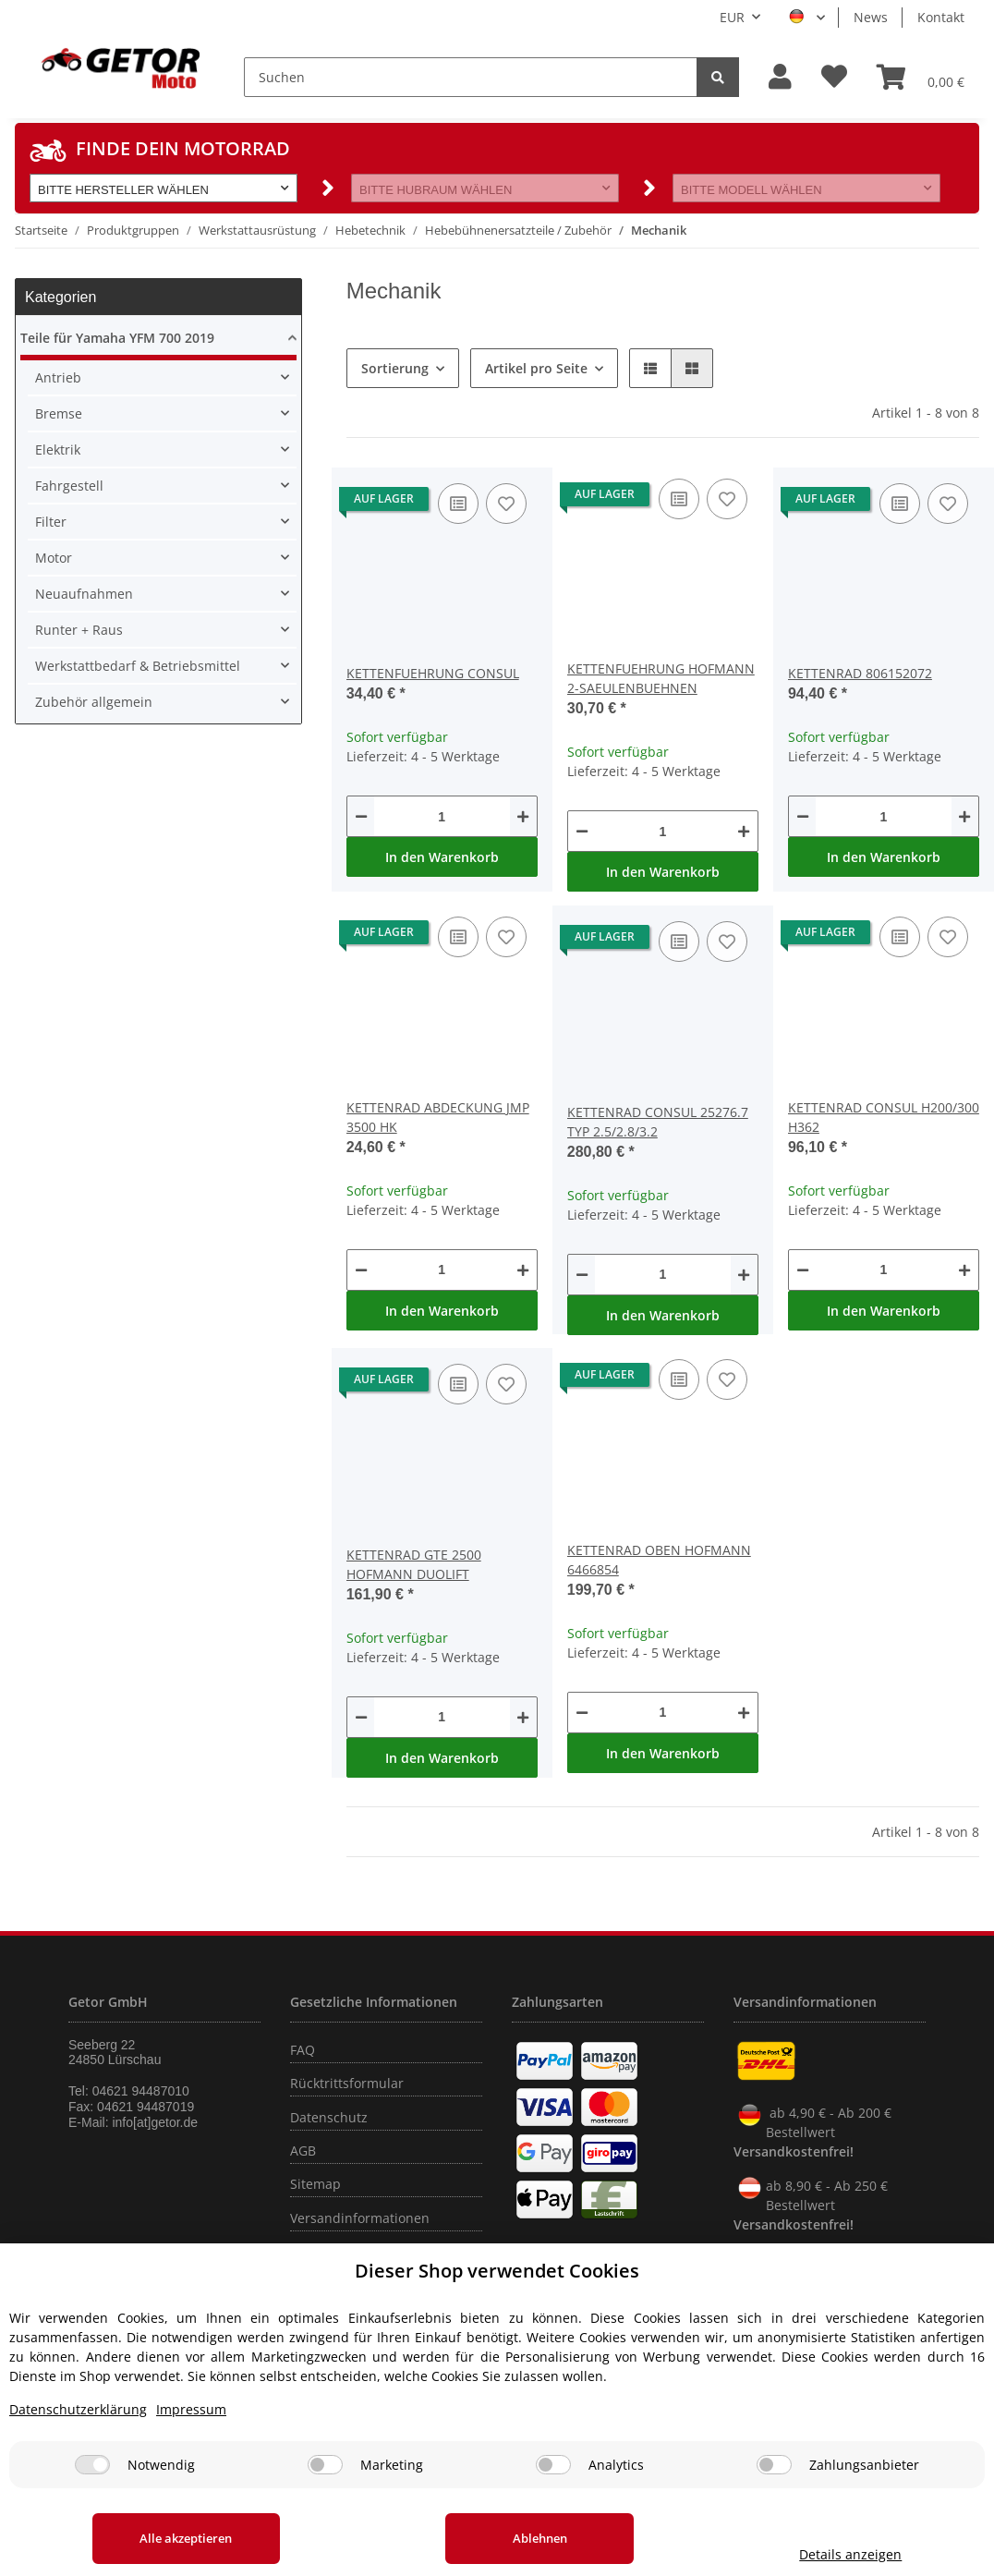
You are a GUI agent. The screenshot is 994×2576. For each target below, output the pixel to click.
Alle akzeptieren (185, 2538)
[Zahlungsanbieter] (774, 2464)
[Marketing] (325, 2464)
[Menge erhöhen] (523, 816)
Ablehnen (538, 2538)
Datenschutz (329, 2117)
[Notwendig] (92, 2464)
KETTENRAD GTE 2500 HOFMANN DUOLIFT (413, 1564)
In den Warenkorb (442, 857)
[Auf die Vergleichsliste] (458, 503)
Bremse (58, 413)
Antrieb (58, 377)
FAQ (302, 2050)
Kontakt (940, 17)
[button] (780, 77)
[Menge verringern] (361, 816)
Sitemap (315, 2184)
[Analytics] (553, 2464)
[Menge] (442, 816)
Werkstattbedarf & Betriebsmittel (137, 665)
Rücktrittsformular (347, 2083)
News (871, 17)
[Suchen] (470, 77)
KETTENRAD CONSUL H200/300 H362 (883, 1117)
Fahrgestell (69, 485)
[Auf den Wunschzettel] (506, 503)
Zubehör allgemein (93, 702)
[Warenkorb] (920, 76)
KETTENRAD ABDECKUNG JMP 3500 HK (437, 1117)
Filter (51, 521)
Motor (53, 557)
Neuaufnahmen (84, 593)
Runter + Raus (79, 629)
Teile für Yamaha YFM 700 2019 (117, 337)
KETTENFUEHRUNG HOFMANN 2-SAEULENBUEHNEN (661, 678)
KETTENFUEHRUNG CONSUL (432, 673)
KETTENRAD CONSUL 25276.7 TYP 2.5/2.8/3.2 (657, 1121)
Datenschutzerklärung (78, 2409)
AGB (303, 2150)
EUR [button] (732, 17)
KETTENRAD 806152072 (860, 673)
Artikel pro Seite (536, 368)
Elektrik (57, 449)
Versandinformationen (360, 2218)
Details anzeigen (849, 2554)
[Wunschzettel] (834, 77)
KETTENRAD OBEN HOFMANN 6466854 (659, 1559)
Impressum (191, 2409)
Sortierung (395, 368)
